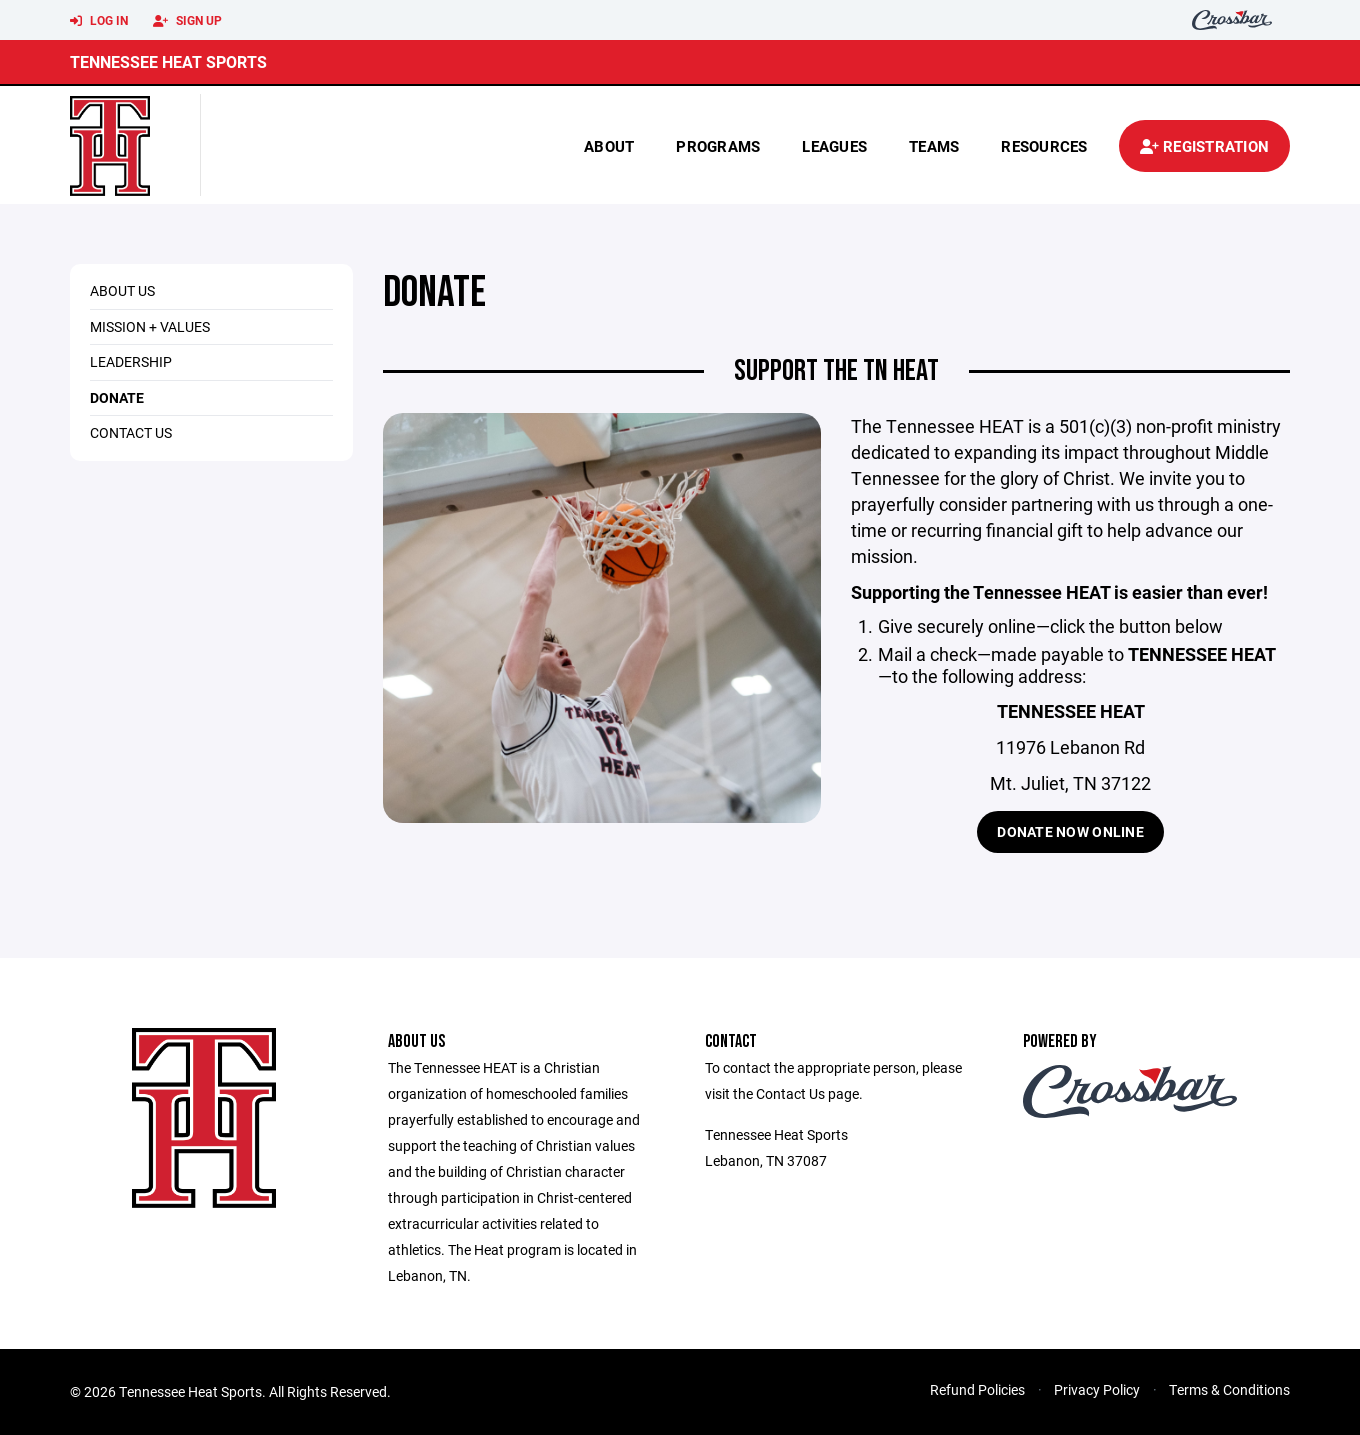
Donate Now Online (1070, 831)
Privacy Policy (1097, 1389)
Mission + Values (150, 326)
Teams (934, 146)
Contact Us (131, 432)
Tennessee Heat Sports (168, 61)
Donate (117, 397)
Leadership (131, 361)
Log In (99, 21)
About (609, 146)
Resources (1044, 146)
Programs (718, 146)
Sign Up (187, 21)
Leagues (834, 146)
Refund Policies (977, 1389)
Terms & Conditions (1229, 1389)
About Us (122, 290)
